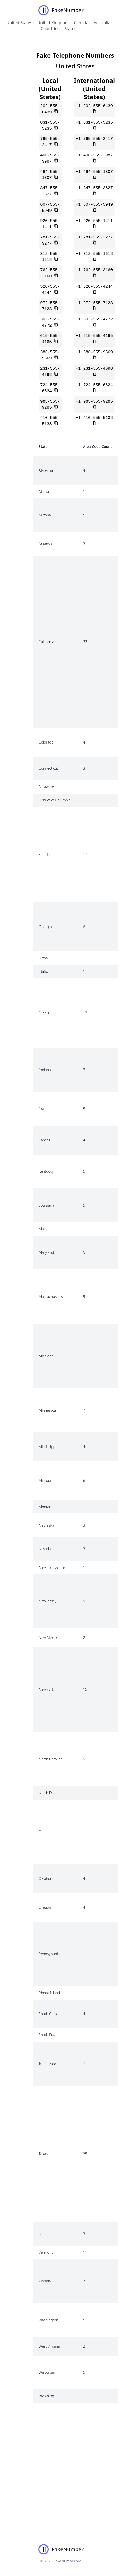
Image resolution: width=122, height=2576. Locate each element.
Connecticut (48, 768)
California (46, 641)
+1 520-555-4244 (94, 286)
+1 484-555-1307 (94, 171)
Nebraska (46, 1525)
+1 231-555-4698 (94, 368)
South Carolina (51, 2013)
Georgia (45, 926)
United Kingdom (53, 22)
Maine (44, 1228)
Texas (43, 2153)
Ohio (43, 1831)
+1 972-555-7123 (94, 303)
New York (46, 1689)
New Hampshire (52, 1567)
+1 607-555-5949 (94, 204)
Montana (46, 1506)
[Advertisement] (61, 2472)
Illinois (44, 1012)
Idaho (43, 971)
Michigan (46, 1356)
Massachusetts (51, 1296)
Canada (81, 22)
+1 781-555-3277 (94, 237)
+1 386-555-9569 (94, 352)
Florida (44, 854)
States (70, 29)
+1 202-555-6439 (94, 106)
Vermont (46, 2252)
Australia (102, 22)
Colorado (46, 742)
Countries (50, 29)
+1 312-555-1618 (94, 254)
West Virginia (49, 2346)
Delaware (46, 786)
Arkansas (46, 543)
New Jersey (47, 1601)
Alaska (44, 491)
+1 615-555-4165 (94, 336)
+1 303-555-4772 (94, 319)
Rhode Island (49, 1992)
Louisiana (46, 1205)
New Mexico (48, 1637)
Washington (48, 2320)
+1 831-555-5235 (94, 122)
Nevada (45, 1548)
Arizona (45, 515)
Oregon (45, 1907)
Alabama (46, 470)
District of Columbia (55, 800)
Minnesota (47, 1410)
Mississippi (47, 1446)
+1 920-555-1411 (94, 221)
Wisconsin (47, 2372)
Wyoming (46, 2395)
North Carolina (51, 1759)
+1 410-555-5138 (94, 418)
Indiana (45, 1069)
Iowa (42, 1108)
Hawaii (44, 958)
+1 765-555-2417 (94, 139)
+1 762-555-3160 (94, 270)
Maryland (46, 1252)
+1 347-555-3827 (94, 188)
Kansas (44, 1140)
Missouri (46, 1480)
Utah (43, 2233)
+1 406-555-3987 (94, 155)
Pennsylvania (49, 1953)
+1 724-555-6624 (94, 385)
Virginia (45, 2281)
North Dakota (50, 1792)
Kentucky (46, 1171)
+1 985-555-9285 (94, 401)
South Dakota (50, 2034)
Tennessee (47, 2063)
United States (19, 22)
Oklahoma (47, 1878)
